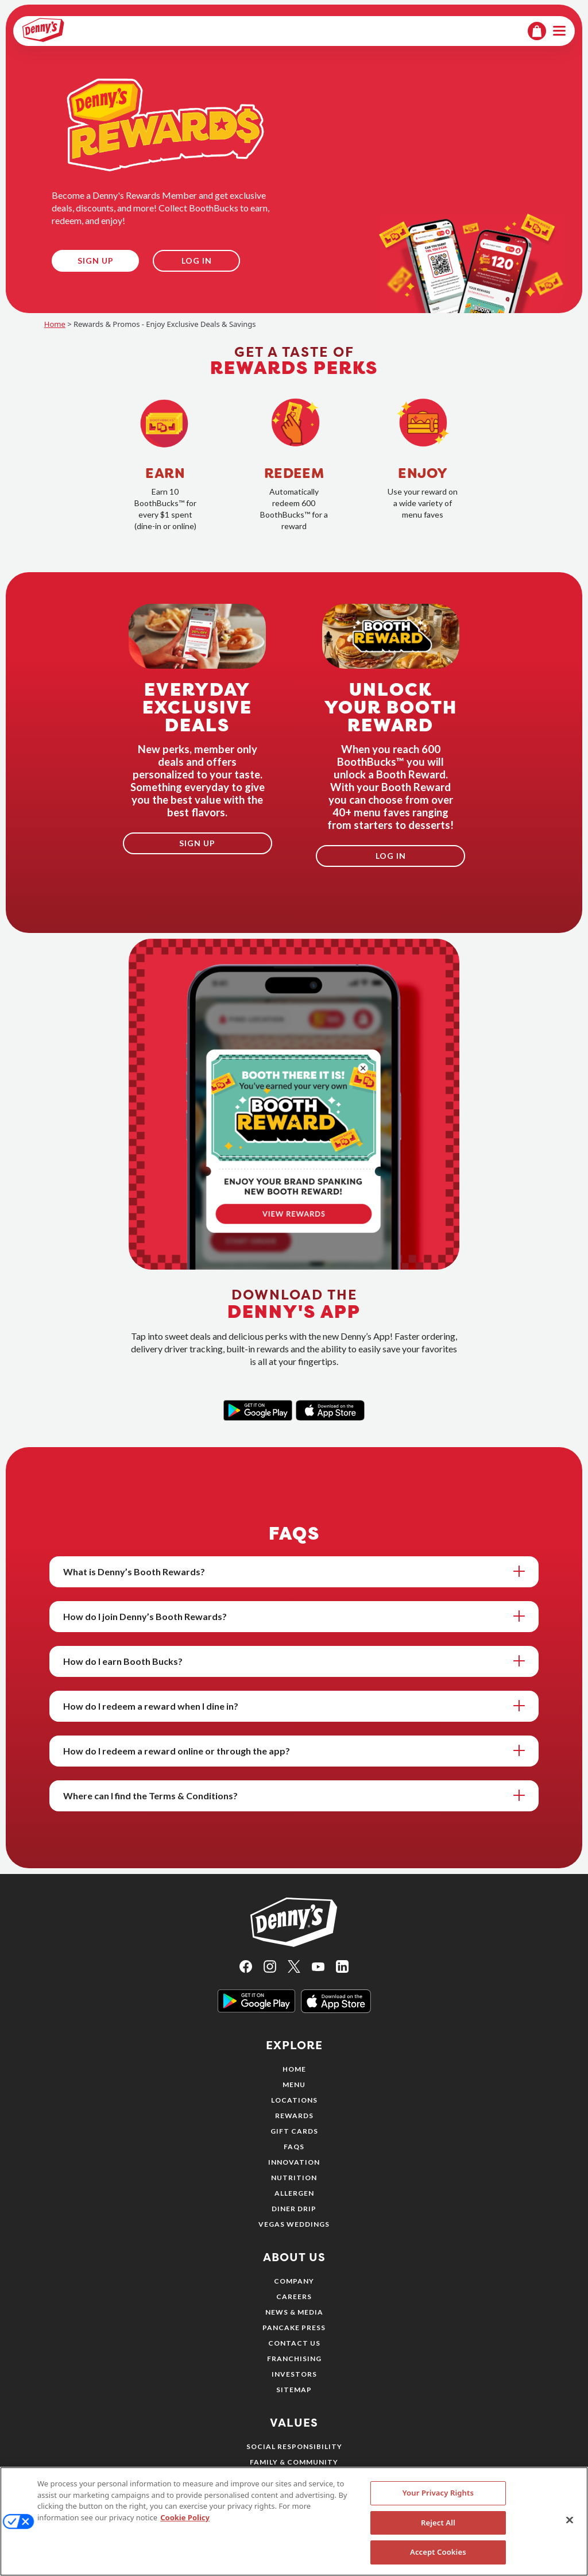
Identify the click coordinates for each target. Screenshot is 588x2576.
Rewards (294, 2115)
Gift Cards (294, 2131)
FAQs (294, 2146)
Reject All (438, 2528)
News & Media (294, 2312)
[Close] (569, 2526)
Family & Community (294, 2462)
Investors (294, 2374)
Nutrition (294, 2177)
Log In (196, 260)
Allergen (294, 2193)
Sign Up (96, 260)
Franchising (294, 2358)
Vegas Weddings (294, 2224)
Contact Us (294, 2343)
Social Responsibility (294, 2446)
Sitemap (294, 2389)
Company (294, 2281)
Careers (294, 2296)
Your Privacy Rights (438, 2499)
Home (54, 324)
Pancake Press (294, 2327)
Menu (294, 2084)
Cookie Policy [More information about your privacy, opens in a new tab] (185, 2523)
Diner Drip (294, 2208)
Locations (294, 2100)
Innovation (294, 2162)
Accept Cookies (438, 2558)
